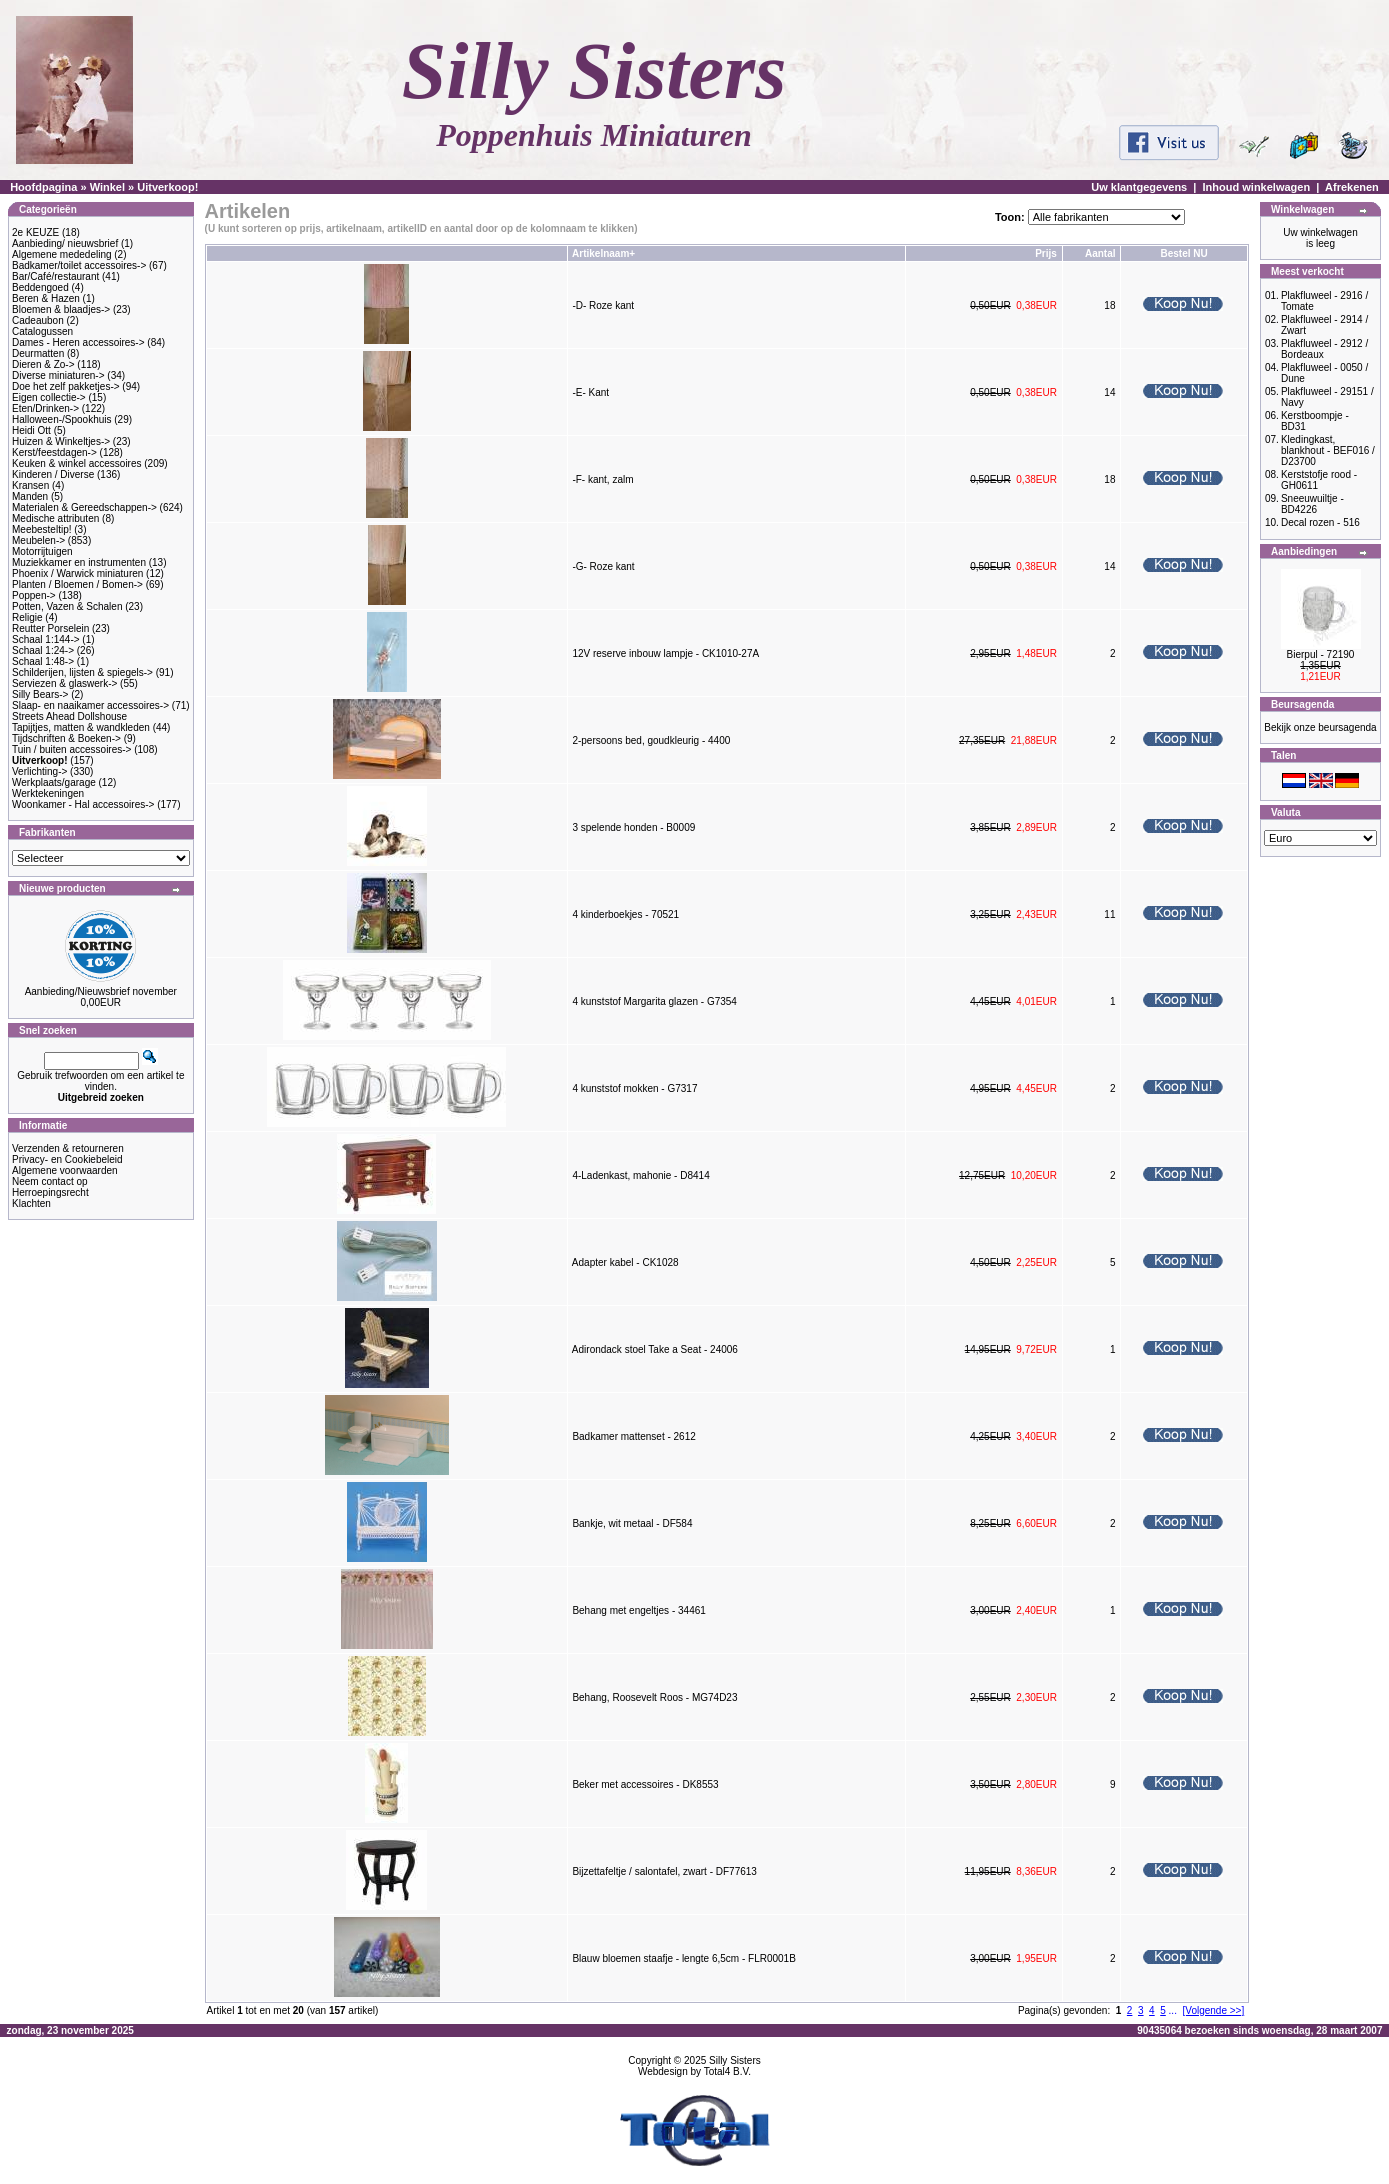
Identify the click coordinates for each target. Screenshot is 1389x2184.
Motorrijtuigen (42, 551)
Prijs (1046, 253)
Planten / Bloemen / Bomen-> (77, 584)
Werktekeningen (48, 793)
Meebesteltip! (41, 529)
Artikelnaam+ (603, 253)
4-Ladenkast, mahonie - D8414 (640, 1175)
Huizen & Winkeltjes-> (61, 441)
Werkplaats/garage (54, 782)
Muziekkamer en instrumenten (79, 562)
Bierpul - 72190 (1321, 654)
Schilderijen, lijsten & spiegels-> (82, 672)
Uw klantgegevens (1139, 187)
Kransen (30, 485)
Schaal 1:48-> (43, 661)
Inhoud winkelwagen (1257, 187)
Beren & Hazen (46, 298)
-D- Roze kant (603, 305)
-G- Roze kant (603, 566)
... (1173, 2010)
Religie (27, 617)
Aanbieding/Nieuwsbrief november (101, 991)
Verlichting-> (39, 771)
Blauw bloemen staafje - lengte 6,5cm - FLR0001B (683, 1958)
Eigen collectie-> (49, 397)
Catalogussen (42, 331)
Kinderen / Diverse (53, 474)
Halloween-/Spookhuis (62, 419)
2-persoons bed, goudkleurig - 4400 (651, 740)
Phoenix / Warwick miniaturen (77, 573)
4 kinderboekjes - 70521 (625, 914)
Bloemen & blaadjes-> (61, 309)
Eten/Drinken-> (45, 408)
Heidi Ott (31, 430)
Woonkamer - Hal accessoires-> (83, 804)
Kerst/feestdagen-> (54, 452)
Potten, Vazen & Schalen (67, 606)
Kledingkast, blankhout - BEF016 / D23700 (1328, 450)
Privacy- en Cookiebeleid (67, 1159)
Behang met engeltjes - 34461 (638, 1610)
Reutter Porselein (50, 628)
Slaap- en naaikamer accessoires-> (90, 705)
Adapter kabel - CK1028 (625, 1262)
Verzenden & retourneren (68, 1148)
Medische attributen (55, 518)
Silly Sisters (735, 2060)
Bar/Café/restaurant (55, 276)
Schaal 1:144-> (46, 639)
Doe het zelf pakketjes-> (66, 386)
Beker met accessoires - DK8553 (645, 1784)
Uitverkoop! (167, 187)
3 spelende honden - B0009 (633, 827)
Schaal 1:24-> (43, 650)
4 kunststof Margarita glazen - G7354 (654, 1001)
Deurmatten (38, 353)
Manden (30, 496)
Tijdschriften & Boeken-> (66, 738)
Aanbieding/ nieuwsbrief (65, 243)
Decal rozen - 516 (1320, 522)
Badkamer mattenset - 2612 (633, 1436)
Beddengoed (40, 287)
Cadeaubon (38, 320)
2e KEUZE (35, 232)
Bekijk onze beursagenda (1320, 727)
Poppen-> (34, 595)
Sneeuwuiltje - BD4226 (1312, 504)
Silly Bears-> (40, 694)
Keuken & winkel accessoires (77, 463)
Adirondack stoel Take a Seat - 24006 (655, 1349)
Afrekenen (1352, 187)
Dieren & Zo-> (43, 364)
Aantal (1100, 253)
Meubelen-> (38, 540)
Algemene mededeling (62, 254)
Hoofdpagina (43, 187)
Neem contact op (50, 1181)
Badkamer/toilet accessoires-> (79, 265)
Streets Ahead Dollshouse (69, 716)
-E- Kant (590, 392)
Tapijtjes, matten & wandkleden (81, 727)
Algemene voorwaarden (65, 1170)
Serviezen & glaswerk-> (64, 683)
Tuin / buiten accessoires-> (71, 749)
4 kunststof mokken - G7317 (634, 1088)
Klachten (31, 1203)
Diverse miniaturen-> (58, 375)
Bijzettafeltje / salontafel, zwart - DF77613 (664, 1871)
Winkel (107, 187)
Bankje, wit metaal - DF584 (632, 1523)
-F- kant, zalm (602, 479)
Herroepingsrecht (50, 1192)
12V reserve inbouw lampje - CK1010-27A (665, 653)
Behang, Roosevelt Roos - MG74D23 (654, 1697)
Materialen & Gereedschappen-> (84, 507)
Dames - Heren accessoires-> (78, 342)
